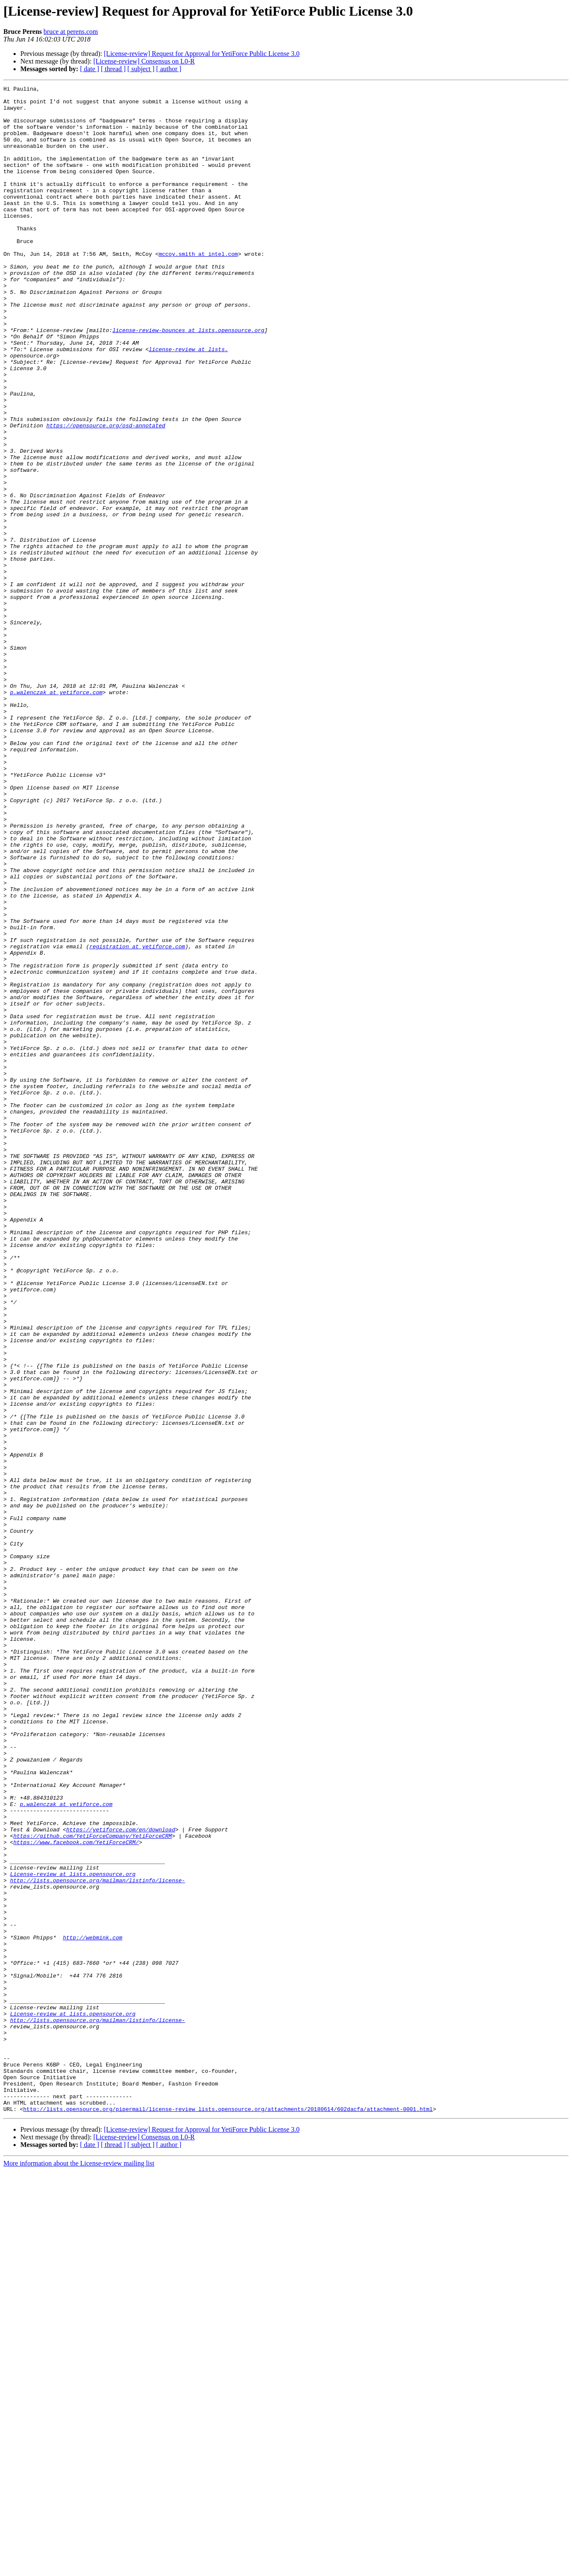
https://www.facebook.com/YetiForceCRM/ (75, 2194)
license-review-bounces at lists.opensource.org (188, 379)
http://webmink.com (92, 2308)
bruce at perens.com (71, 31)
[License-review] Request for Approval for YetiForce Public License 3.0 (201, 53)
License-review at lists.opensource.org (72, 2232)
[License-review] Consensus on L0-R (144, 61)
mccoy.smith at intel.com (198, 288)
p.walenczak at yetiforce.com (56, 814)
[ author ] (169, 68)
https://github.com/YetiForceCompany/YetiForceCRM (92, 2186)
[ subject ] (141, 68)
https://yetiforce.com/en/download (120, 2179)
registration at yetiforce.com (137, 1119)
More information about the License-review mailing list (78, 2568)
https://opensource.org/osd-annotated (105, 494)
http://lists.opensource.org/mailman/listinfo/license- (97, 2240)
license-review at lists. (188, 402)
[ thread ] (113, 68)
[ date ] (89, 68)
